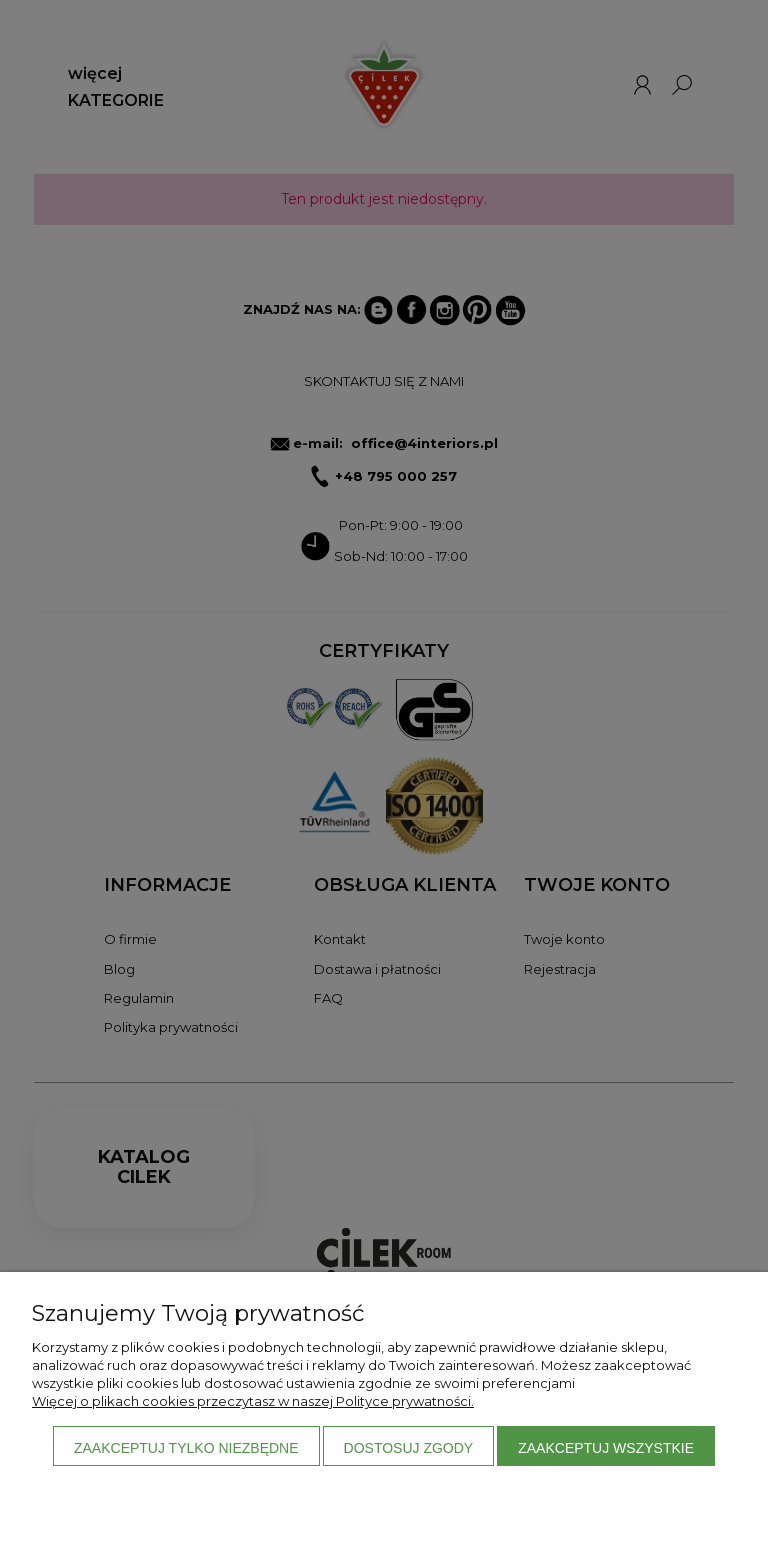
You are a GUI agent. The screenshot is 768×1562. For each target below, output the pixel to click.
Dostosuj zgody (409, 1448)
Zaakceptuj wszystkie (606, 1448)
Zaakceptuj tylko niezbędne (186, 1448)
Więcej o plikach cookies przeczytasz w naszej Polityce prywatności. (253, 1401)
